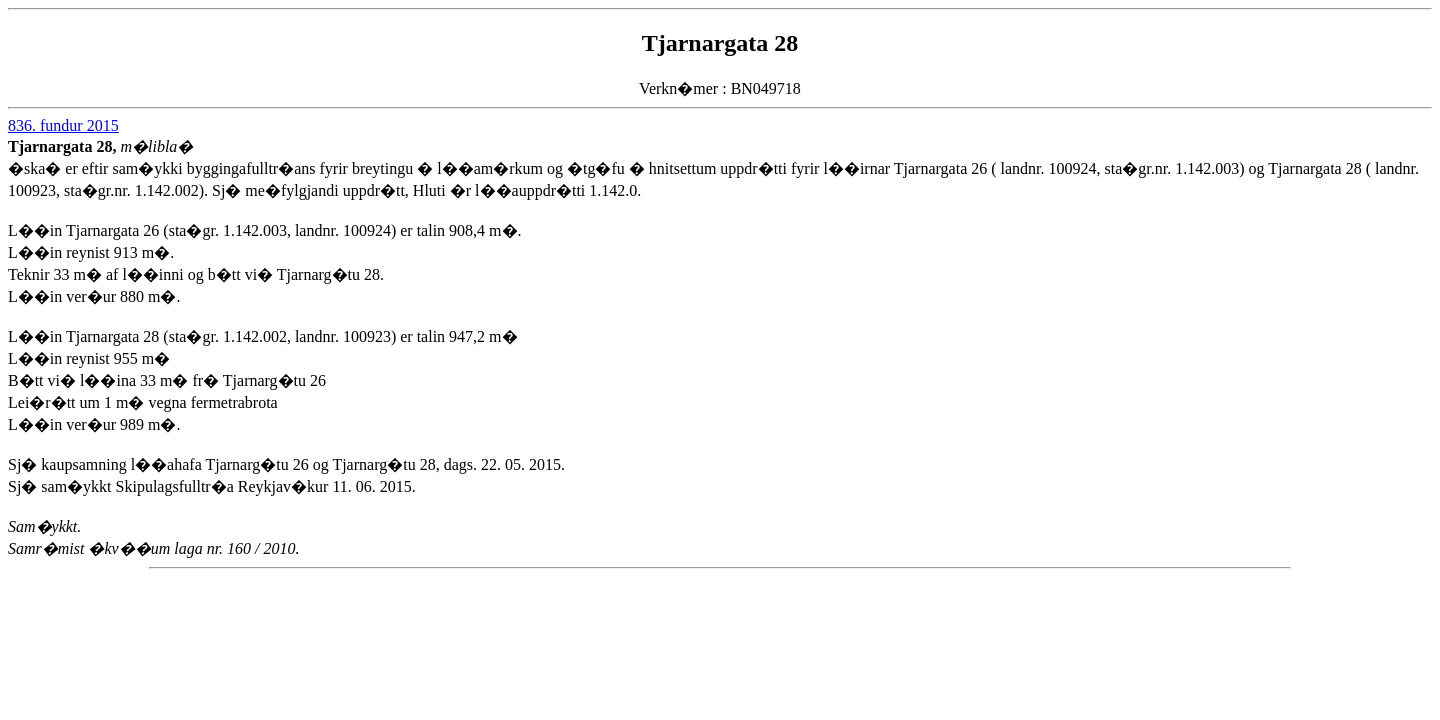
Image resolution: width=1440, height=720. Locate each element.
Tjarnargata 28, (64, 146)
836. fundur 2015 (63, 125)
